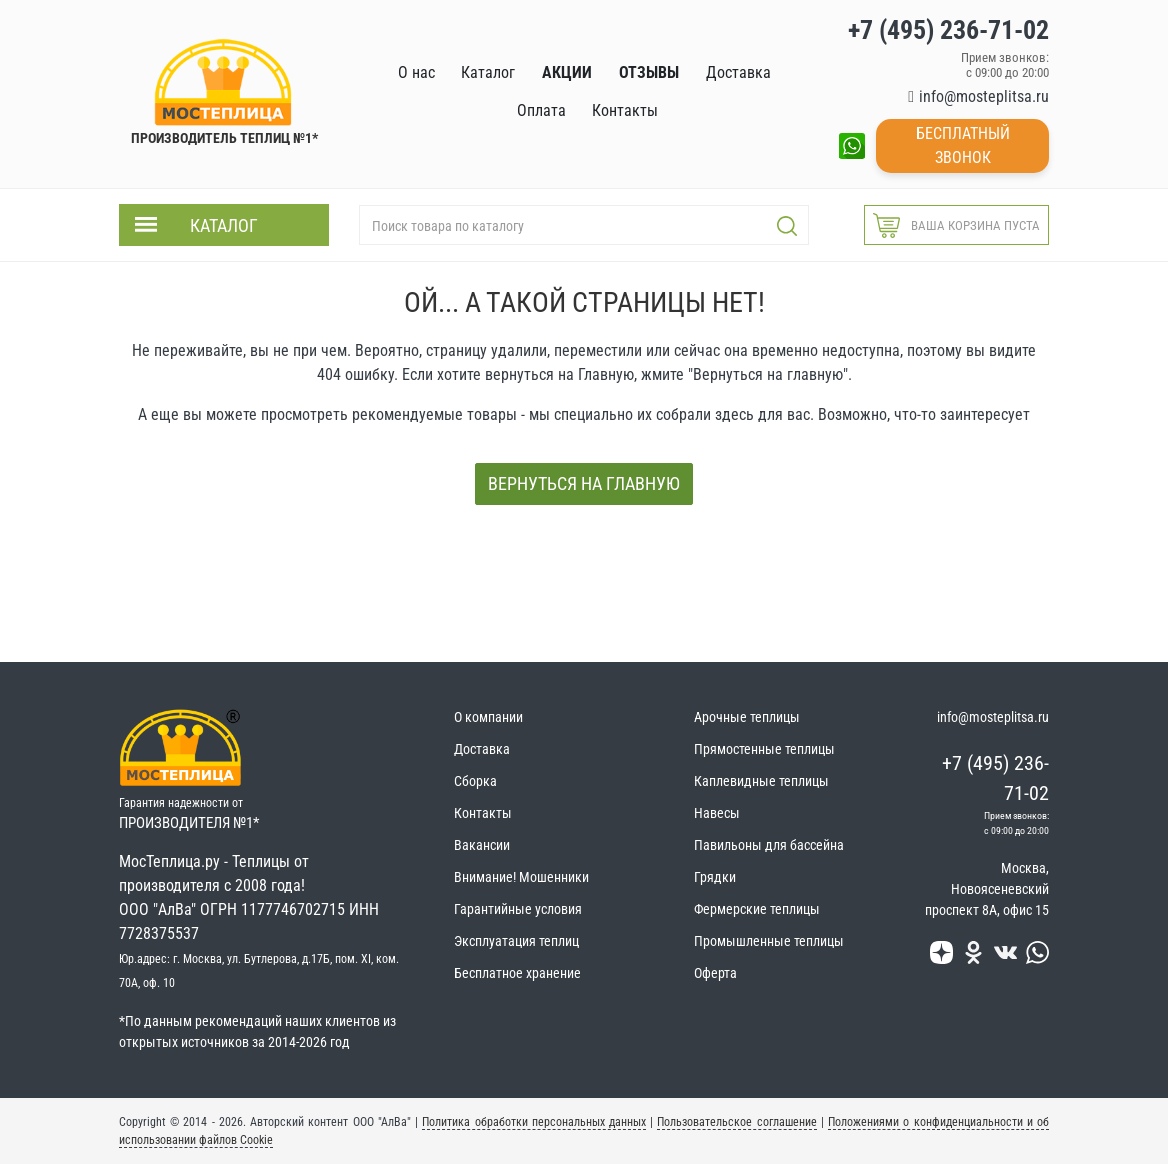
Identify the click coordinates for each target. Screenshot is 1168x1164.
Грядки (715, 877)
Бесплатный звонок (963, 145)
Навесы (717, 813)
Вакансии (482, 845)
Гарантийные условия (518, 909)
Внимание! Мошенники (521, 877)
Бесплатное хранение (517, 973)
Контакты (483, 813)
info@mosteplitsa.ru (984, 96)
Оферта (715, 973)
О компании (488, 717)
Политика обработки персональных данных (534, 1122)
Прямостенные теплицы (764, 749)
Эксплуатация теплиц (516, 941)
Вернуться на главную (584, 483)
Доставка (482, 749)
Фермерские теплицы (757, 909)
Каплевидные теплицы (761, 781)
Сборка (475, 781)
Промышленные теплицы (769, 941)
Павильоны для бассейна (769, 845)
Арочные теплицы (747, 717)
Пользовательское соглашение (736, 1122)
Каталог (224, 225)
